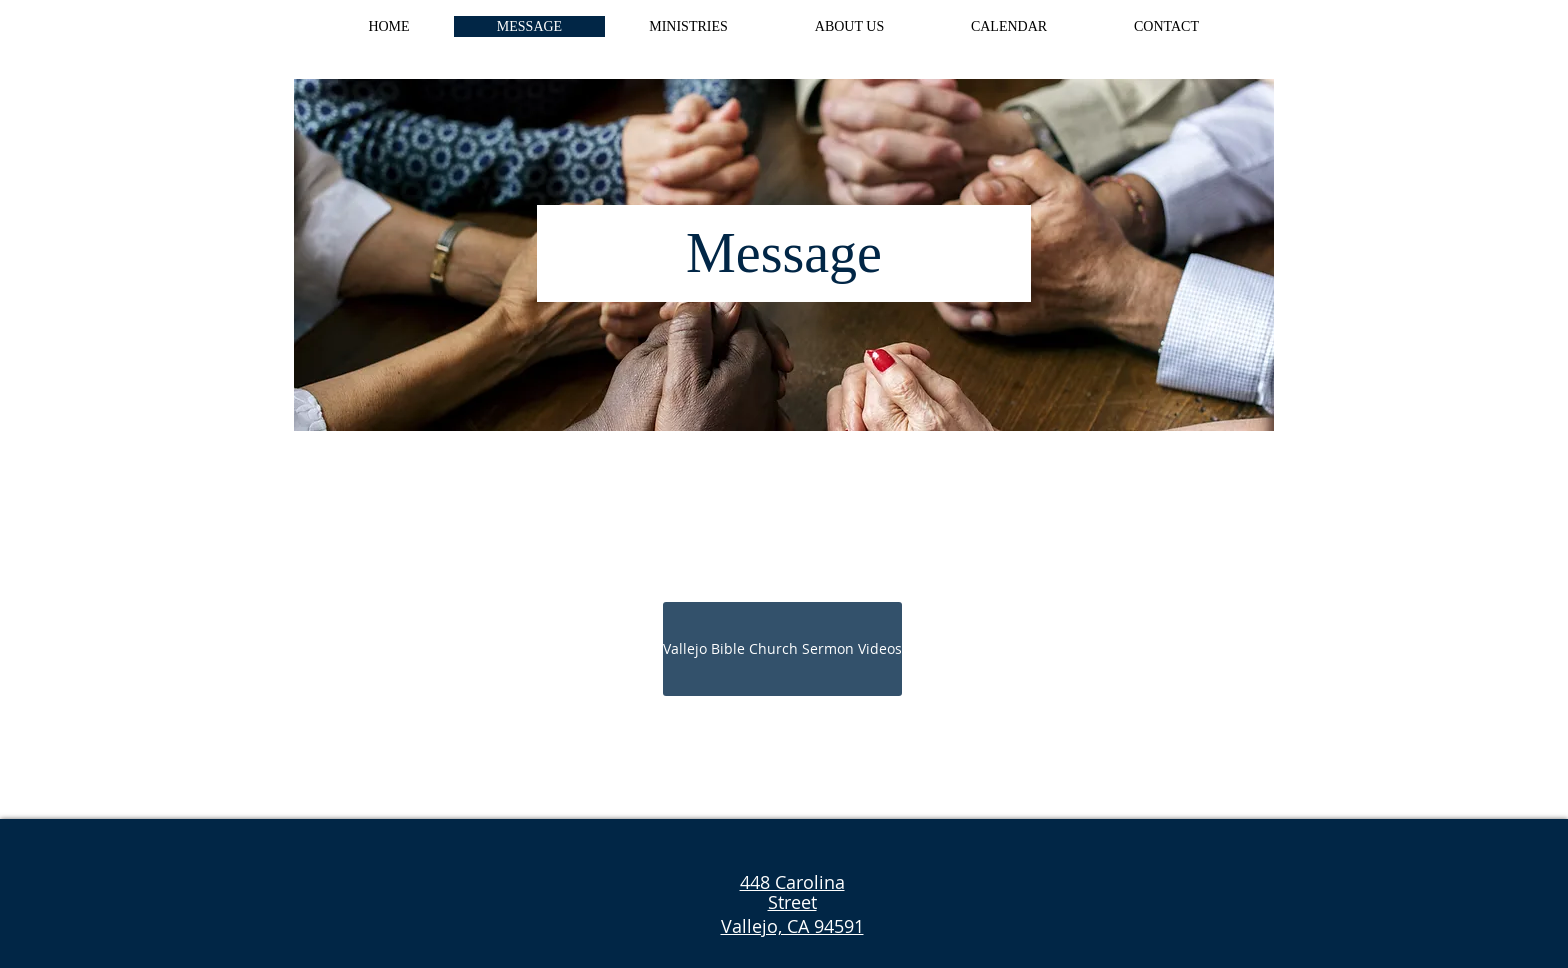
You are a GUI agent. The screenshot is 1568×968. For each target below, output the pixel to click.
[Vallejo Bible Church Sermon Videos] (782, 649)
